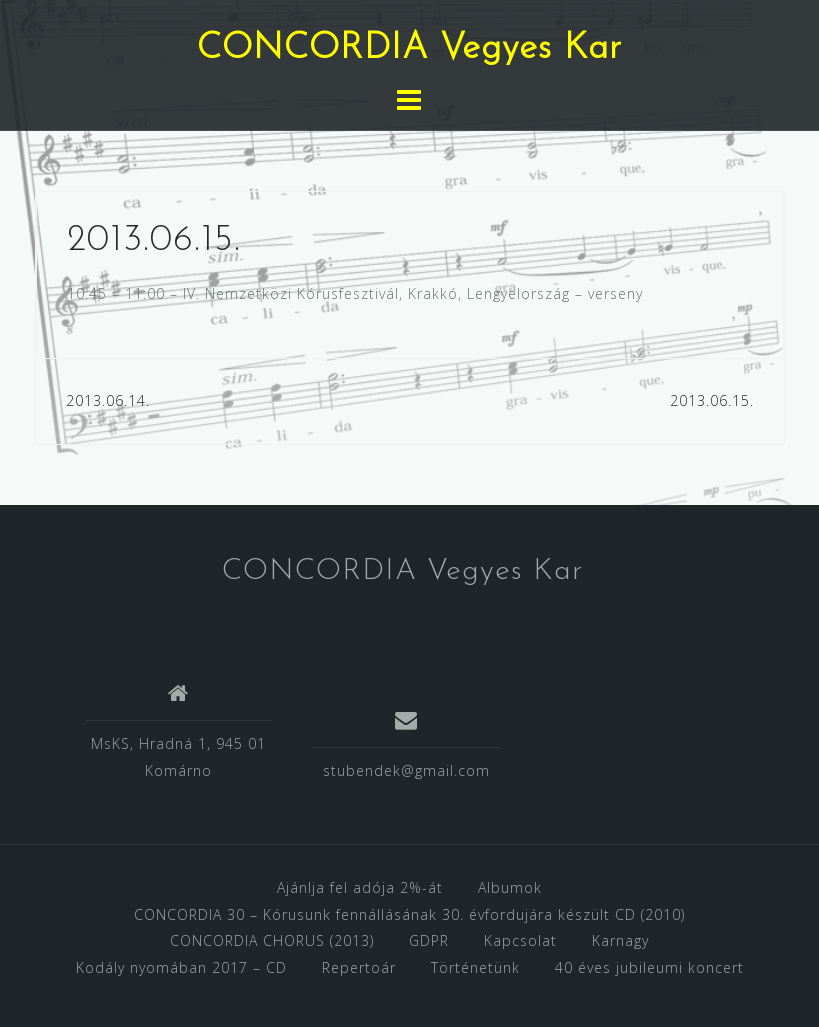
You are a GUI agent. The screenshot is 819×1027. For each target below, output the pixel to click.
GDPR (429, 940)
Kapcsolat (520, 940)
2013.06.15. (712, 400)
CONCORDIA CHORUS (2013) (272, 940)
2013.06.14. (108, 400)
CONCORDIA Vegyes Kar (409, 49)
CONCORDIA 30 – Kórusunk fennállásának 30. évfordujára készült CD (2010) (409, 914)
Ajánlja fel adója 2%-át (360, 887)
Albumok (510, 887)
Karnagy (620, 940)
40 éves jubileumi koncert (649, 967)
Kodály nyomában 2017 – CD (181, 967)
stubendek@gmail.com (406, 770)
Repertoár (359, 967)
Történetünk (475, 967)
